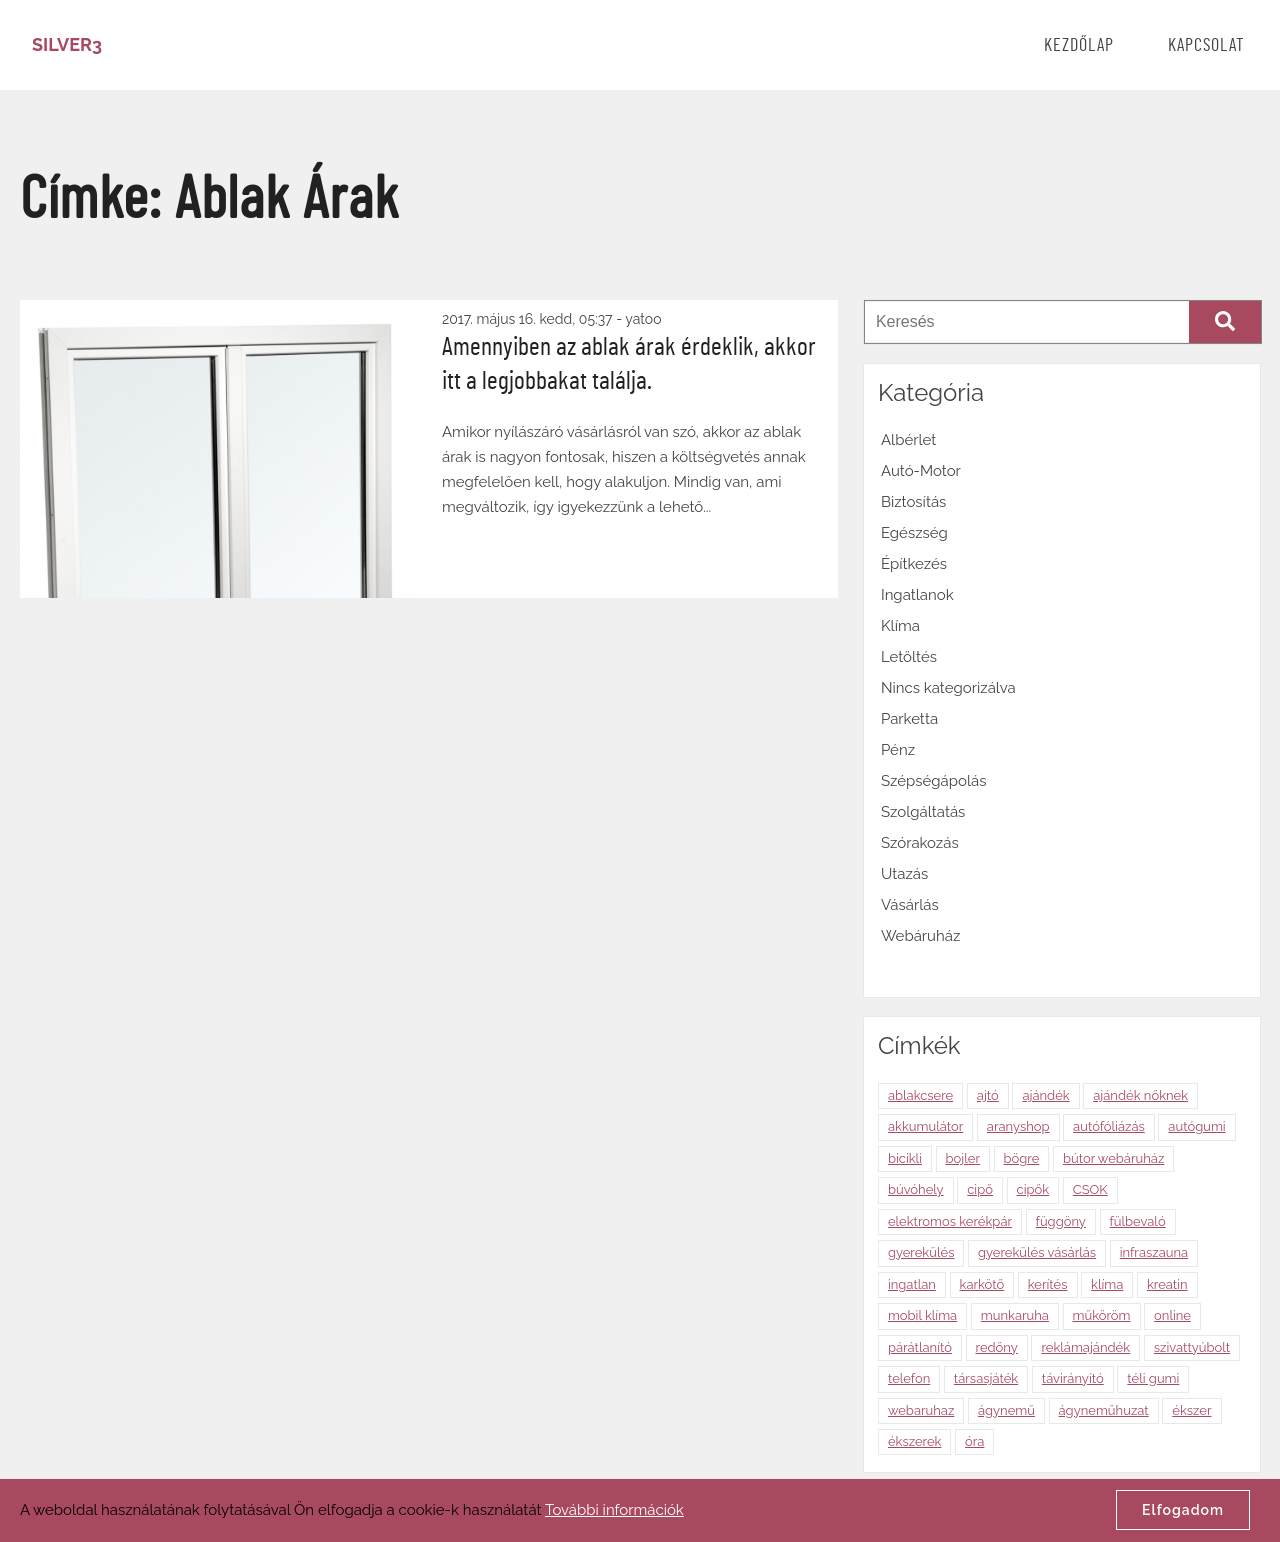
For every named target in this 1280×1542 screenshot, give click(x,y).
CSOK (1090, 1189)
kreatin (1167, 1284)
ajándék (1045, 1095)
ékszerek (915, 1441)
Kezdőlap (1079, 46)
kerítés (1048, 1284)
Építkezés (914, 564)
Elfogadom (1183, 1510)
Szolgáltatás (923, 812)
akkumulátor (925, 1126)
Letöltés (909, 657)
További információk (614, 1510)
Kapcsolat (1206, 46)
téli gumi (1153, 1378)
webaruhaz (921, 1410)
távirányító (1073, 1378)
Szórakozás (920, 843)
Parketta (909, 719)
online (1172, 1315)
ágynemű (1006, 1410)
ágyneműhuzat (1104, 1410)
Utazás (904, 874)
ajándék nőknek (1140, 1095)
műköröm (1102, 1315)
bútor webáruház (1113, 1158)
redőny (997, 1347)
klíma (1107, 1284)
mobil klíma (922, 1315)
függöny (1061, 1221)
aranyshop (1018, 1126)
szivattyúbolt (1192, 1347)
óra (974, 1441)
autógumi (1196, 1126)
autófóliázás (1109, 1126)
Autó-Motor (921, 471)
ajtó (988, 1095)
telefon (909, 1378)
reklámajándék (1085, 1347)
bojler (963, 1158)
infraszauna (1154, 1252)
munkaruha (1015, 1315)
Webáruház (920, 936)
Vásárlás (910, 905)
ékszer (1191, 1410)
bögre (1022, 1158)
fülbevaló (1138, 1221)
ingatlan (912, 1284)
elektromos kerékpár (950, 1221)
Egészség (914, 533)
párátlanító (920, 1347)
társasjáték (986, 1378)
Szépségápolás (934, 781)
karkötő (982, 1284)
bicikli (905, 1158)
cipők (1033, 1189)
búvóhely (916, 1189)
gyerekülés (921, 1252)
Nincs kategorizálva (948, 688)
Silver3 (67, 44)
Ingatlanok (917, 595)
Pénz (898, 750)
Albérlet (908, 440)
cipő (980, 1189)
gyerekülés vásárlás (1037, 1252)
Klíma (900, 626)
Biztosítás (913, 502)
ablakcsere (920, 1095)
